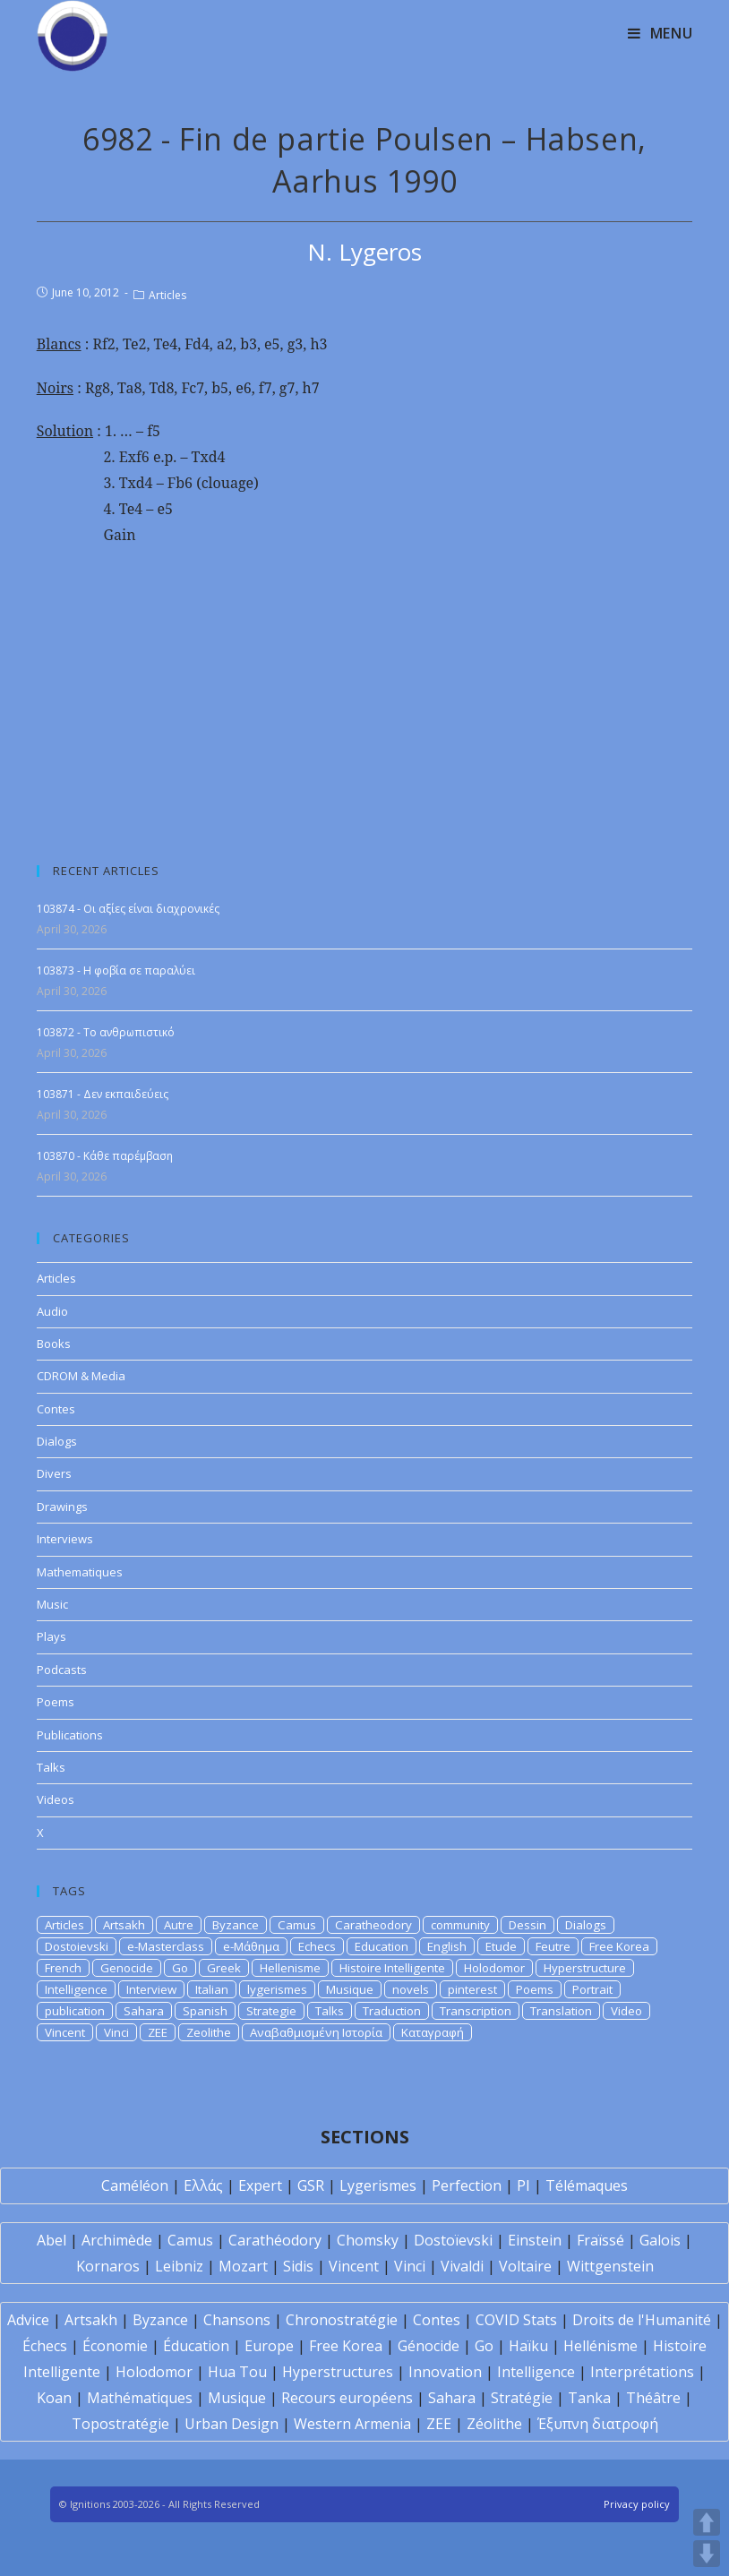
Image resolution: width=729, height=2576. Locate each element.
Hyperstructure (585, 1968)
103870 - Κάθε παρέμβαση (105, 1155)
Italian (211, 1989)
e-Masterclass (165, 1946)
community (460, 1925)
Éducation (196, 2346)
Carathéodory (275, 2240)
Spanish (205, 2011)
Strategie (271, 2011)
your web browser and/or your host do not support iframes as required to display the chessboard (365, 693)
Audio (52, 1311)
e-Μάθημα (251, 1946)
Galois (660, 2240)
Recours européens (347, 2398)
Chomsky (368, 2240)
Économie (115, 2346)
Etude (501, 1946)
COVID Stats (516, 2320)
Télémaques (586, 2185)
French (63, 1968)
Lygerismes (377, 2185)
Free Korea (619, 1946)
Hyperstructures (337, 2372)
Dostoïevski (453, 2240)
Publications (70, 1735)
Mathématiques (140, 2398)
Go (180, 1968)
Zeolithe (208, 2032)
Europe (269, 2346)
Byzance (235, 1925)
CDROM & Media (81, 1376)
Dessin (527, 1925)
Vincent (65, 2032)
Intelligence (76, 1989)
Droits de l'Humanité (641, 2320)
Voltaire (525, 2266)
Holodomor (494, 1968)
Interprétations (642, 2372)
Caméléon (134, 2185)
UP (706, 2522)
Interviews (65, 1539)
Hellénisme (600, 2346)
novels (410, 1989)
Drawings (62, 1506)
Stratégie (522, 2398)
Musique (349, 1989)
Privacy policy (637, 2504)
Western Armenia (352, 2424)
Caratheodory (373, 1925)
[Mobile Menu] (660, 33)
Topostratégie (120, 2424)
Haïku (528, 2346)
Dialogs (57, 1441)
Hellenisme (290, 1968)
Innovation (445, 2372)
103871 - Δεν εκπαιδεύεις (102, 1094)
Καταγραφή (432, 2032)
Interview (151, 1989)
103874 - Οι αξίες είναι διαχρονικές (128, 908)
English (447, 1946)
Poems (55, 1702)
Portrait (592, 1989)
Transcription (475, 2011)
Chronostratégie (342, 2320)
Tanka (589, 2398)
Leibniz (179, 2266)
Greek (224, 1968)
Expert (260, 2185)
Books (54, 1343)
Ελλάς (203, 2185)
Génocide (428, 2346)
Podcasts (62, 1670)
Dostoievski (76, 1946)
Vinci (116, 2032)
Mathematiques (80, 1572)
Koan (54, 2398)
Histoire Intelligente (392, 1968)
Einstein (535, 2240)
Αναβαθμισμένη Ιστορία (316, 2032)
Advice (28, 2320)
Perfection (467, 2185)
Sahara (144, 2011)
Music (52, 1604)
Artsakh (124, 1925)
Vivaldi (462, 2266)
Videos (55, 1799)
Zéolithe (494, 2424)
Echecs (317, 1946)
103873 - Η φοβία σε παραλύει (116, 970)
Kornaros (108, 2266)
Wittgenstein (610, 2266)
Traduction (392, 2011)
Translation (561, 2011)
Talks (51, 1767)
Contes (56, 1409)
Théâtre (653, 2398)
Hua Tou (237, 2372)
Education (381, 1946)
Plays (51, 1636)
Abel (51, 2240)
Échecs (44, 2346)
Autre (178, 1925)
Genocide (126, 1968)
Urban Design (231, 2424)
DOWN (706, 2553)
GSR (310, 2185)
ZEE (157, 2032)
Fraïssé (600, 2240)
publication (75, 2011)
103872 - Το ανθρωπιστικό (106, 1032)
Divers (54, 1473)
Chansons (236, 2320)
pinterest (472, 1989)
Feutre (553, 1946)
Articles (167, 295)
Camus (297, 1925)
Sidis (298, 2266)
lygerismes (277, 1989)
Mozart (243, 2266)
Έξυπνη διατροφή (597, 2424)
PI (523, 2185)
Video (626, 2011)
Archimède (116, 2240)
